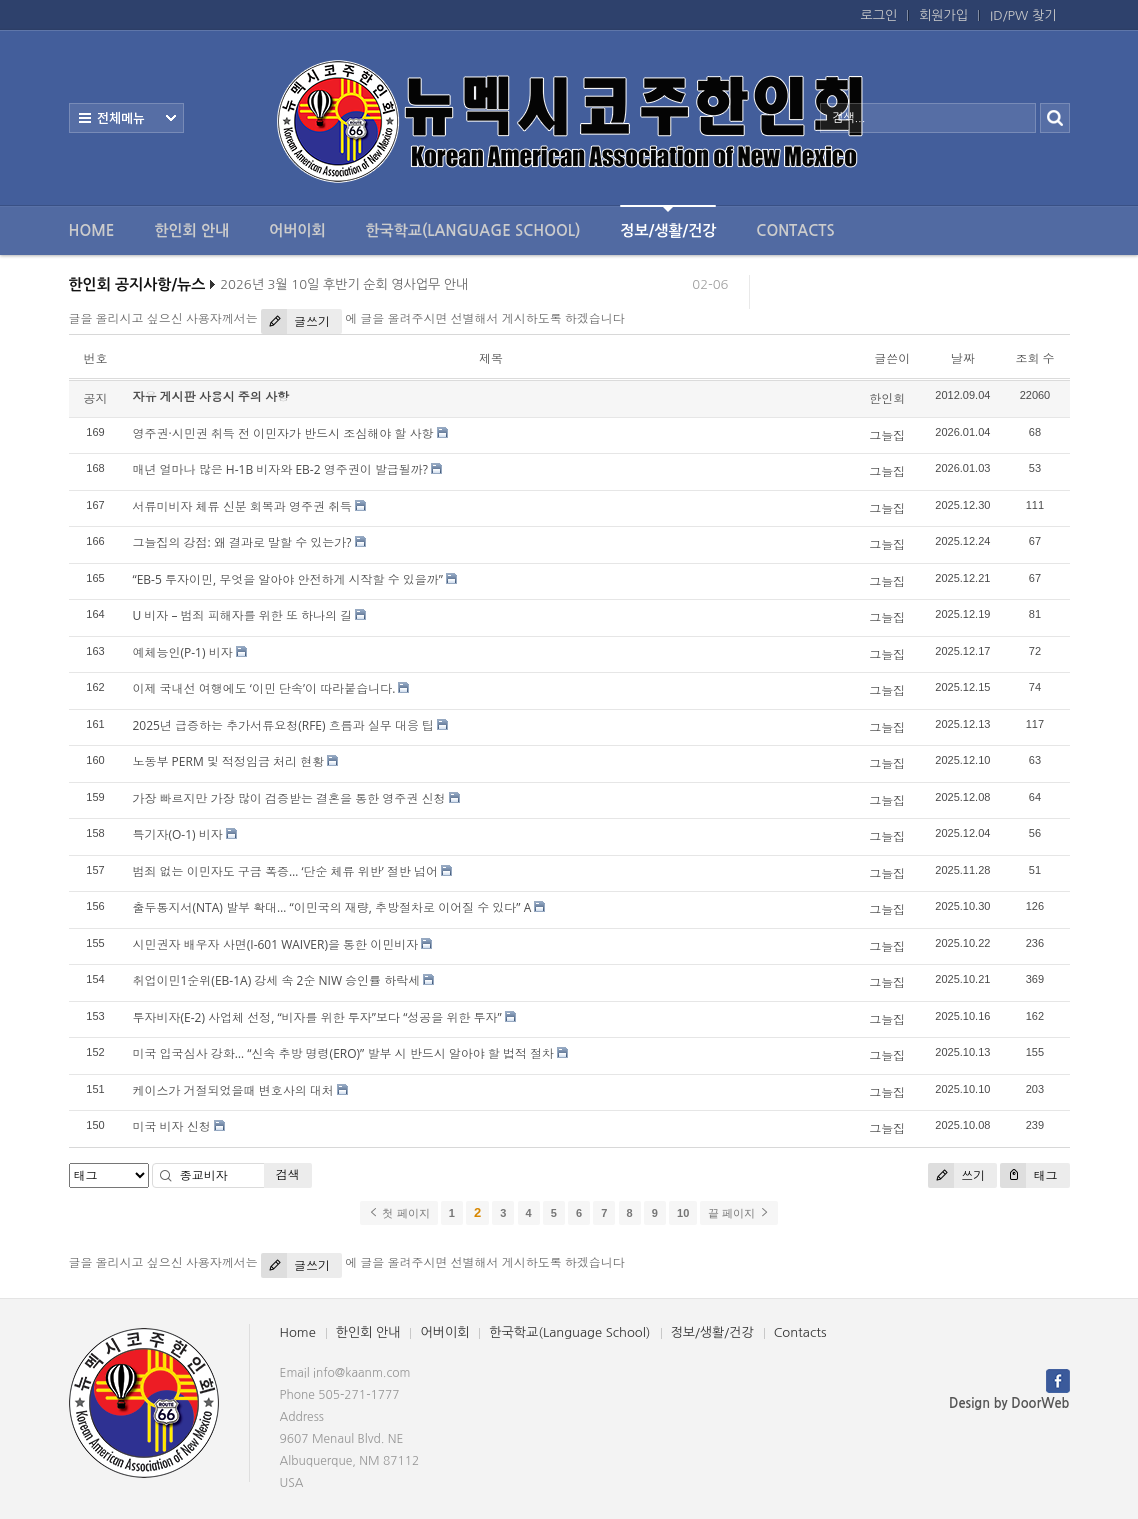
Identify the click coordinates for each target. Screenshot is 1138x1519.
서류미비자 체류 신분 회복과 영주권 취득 (243, 506)
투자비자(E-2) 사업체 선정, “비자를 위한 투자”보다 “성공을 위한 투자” (317, 1017)
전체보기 (126, 118)
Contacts (795, 230)
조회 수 (1034, 358)
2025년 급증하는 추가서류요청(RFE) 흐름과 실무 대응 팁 (284, 725)
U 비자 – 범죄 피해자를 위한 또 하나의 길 (243, 615)
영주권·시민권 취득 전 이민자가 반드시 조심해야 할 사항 (283, 433)
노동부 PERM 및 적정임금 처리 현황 (229, 761)
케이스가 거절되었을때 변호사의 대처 (233, 1090)
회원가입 (943, 15)
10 (683, 1213)
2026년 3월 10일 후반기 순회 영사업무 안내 (344, 288)
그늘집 (887, 435)
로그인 (879, 15)
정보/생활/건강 (668, 221)
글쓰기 (295, 321)
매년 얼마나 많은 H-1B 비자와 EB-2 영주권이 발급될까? (280, 469)
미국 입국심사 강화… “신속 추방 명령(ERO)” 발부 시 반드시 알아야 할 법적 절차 (344, 1053)
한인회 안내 (191, 230)
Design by (1009, 1403)
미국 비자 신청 (172, 1126)
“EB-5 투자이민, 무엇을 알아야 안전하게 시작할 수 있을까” (288, 579)
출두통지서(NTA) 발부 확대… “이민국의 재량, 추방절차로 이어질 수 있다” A (332, 907)
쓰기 (956, 1175)
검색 (288, 1174)
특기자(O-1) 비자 (178, 834)
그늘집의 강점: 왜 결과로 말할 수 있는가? (242, 542)
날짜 (963, 358)
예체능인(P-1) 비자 (183, 652)
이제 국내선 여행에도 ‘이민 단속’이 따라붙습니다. (264, 688)
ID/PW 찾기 (1023, 15)
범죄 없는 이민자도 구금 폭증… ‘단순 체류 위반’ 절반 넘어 (285, 871)
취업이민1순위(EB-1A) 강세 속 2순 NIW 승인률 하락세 (277, 980)
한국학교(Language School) (473, 230)
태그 (1028, 1175)
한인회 (887, 398)
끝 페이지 (738, 1213)
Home (92, 230)
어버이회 (297, 230)
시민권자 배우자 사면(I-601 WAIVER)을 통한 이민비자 (276, 944)
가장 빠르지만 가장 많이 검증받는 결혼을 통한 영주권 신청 (289, 798)
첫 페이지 (398, 1213)
